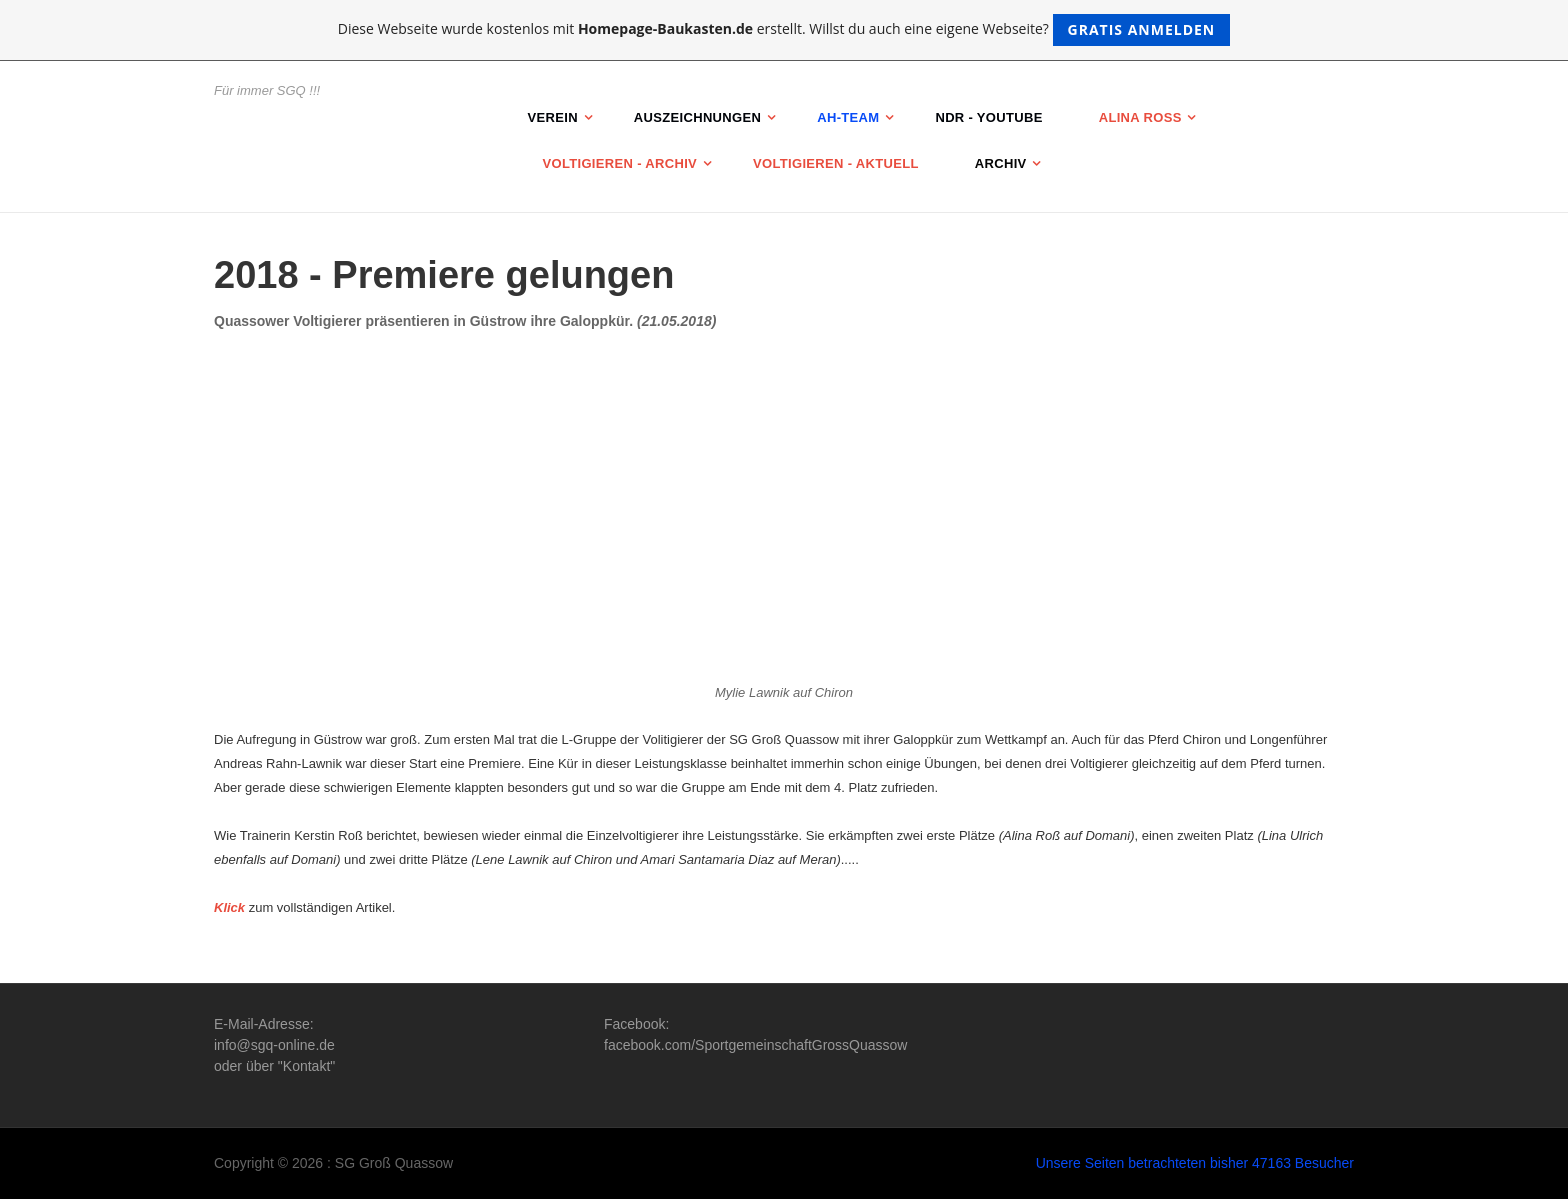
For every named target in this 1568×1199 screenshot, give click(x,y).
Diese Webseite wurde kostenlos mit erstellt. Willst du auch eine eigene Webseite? (784, 30)
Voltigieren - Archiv (620, 163)
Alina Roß (1140, 117)
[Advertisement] (784, 497)
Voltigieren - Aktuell (836, 163)
